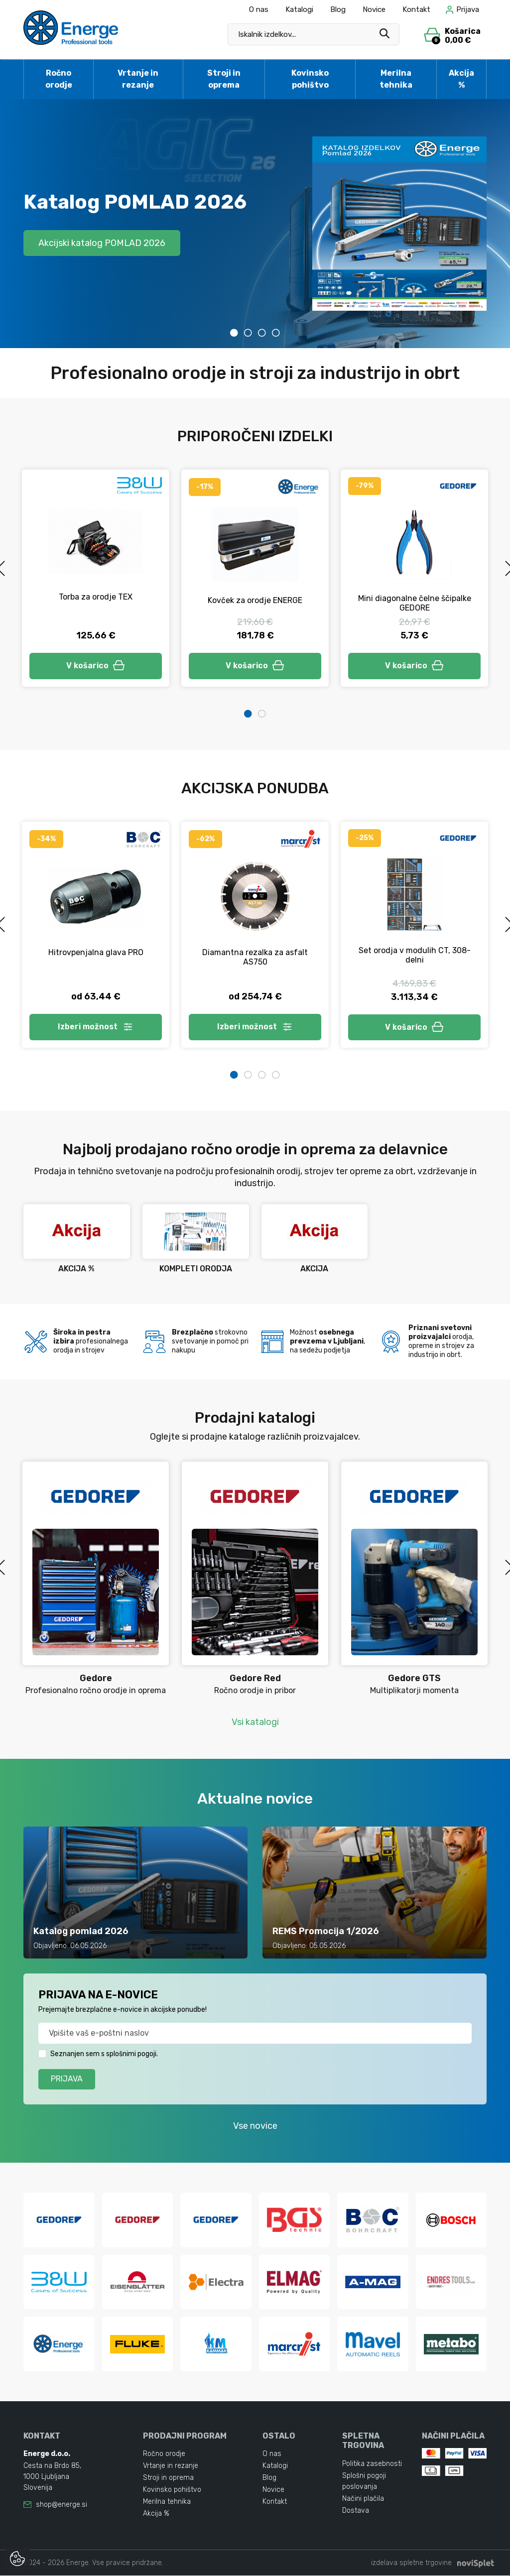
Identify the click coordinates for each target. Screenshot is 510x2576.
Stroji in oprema (224, 79)
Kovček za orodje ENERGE (255, 600)
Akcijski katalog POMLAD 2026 (102, 242)
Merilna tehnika (396, 79)
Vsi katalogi (255, 1722)
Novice (374, 9)
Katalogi (299, 9)
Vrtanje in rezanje (138, 79)
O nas (258, 9)
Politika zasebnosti (372, 2463)
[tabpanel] (255, 223)
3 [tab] (262, 333)
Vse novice (255, 2125)
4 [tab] (276, 333)
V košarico (95, 665)
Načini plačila (363, 2498)
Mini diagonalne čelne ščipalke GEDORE (414, 603)
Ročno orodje (58, 79)
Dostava (355, 2510)
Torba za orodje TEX (95, 597)
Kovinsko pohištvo (310, 79)
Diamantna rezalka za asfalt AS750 (255, 957)
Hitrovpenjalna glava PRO (95, 952)
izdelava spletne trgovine (411, 2563)
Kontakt (416, 9)
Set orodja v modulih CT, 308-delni (415, 955)
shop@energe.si (61, 2505)
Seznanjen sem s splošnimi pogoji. (104, 2054)
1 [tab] (234, 333)
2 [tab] (248, 333)
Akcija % (461, 79)
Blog (338, 9)
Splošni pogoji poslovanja (364, 2481)
